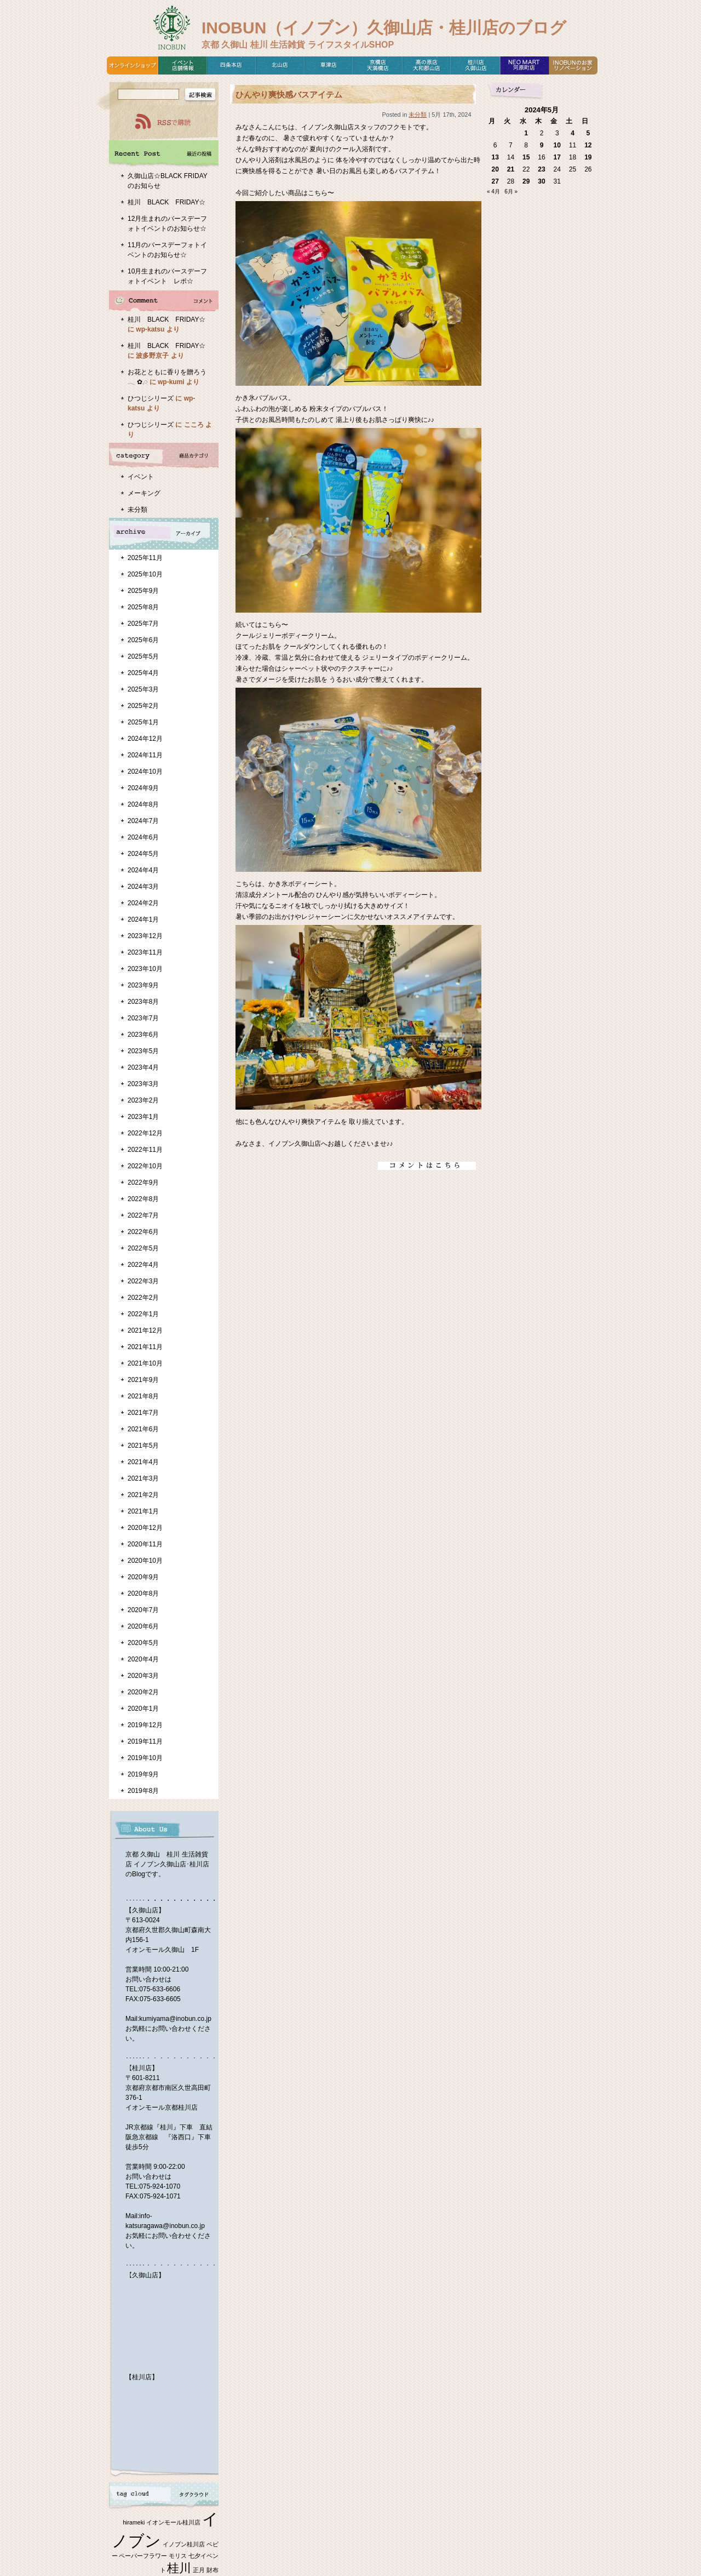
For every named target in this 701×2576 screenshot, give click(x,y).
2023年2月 (143, 1100)
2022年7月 (143, 1215)
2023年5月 (143, 1051)
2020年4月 (143, 1659)
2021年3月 (143, 1478)
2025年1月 (143, 722)
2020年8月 (143, 1593)
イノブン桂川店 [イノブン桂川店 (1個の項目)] (184, 2544)
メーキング (144, 493)
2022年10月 (145, 1166)
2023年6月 (143, 1034)
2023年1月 (143, 1117)
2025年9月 (143, 591)
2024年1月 (143, 919)
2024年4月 (143, 870)
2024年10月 (145, 771)
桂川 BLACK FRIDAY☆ (166, 202)
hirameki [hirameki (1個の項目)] (134, 2522)
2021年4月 (143, 1462)
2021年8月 (143, 1396)
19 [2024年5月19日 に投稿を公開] (587, 157)
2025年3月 (143, 689)
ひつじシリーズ (151, 398)
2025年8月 (143, 607)
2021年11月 (145, 1347)
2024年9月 (143, 788)
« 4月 (493, 192)
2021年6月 (143, 1429)
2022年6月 (143, 1232)
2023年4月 (143, 1067)
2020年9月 (143, 1577)
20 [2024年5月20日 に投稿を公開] (494, 169)
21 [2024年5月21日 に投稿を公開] (510, 169)
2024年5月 (143, 854)
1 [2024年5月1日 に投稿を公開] (526, 133)
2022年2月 (143, 1297)
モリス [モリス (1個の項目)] (178, 2555)
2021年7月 (143, 1412)
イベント (141, 477)
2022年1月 (143, 1314)
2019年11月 (145, 1741)
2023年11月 (145, 952)
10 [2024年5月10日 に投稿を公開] (557, 145)
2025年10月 (145, 574)
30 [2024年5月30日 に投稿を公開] (541, 181)
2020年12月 (145, 1528)
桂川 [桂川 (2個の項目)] (179, 2568)
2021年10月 (145, 1363)
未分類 (137, 509)
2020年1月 (143, 1708)
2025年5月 (143, 656)
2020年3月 (143, 1676)
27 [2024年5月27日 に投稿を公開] (494, 181)
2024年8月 (143, 804)
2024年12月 (145, 738)
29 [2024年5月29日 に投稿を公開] (526, 181)
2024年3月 (143, 886)
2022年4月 (143, 1265)
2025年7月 (143, 623)
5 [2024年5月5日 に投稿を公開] (588, 133)
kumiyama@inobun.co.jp (175, 2019)
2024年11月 (145, 755)
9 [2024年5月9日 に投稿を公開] (542, 145)
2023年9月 (143, 985)
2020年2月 (143, 1692)
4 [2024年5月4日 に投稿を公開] (572, 133)
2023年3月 (143, 1084)
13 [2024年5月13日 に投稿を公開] (494, 157)
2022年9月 (143, 1182)
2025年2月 (143, 706)
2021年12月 (145, 1330)
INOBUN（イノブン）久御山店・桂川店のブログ (384, 28)
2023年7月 (143, 1018)
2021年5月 (143, 1445)
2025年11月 (145, 558)
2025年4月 (143, 673)
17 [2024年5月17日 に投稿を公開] (557, 157)
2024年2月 (143, 903)
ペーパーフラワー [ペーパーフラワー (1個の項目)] (143, 2555)
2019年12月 (145, 1725)
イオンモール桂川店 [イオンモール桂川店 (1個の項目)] (173, 2522)
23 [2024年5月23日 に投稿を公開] (541, 169)
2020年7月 (143, 1610)
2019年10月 (145, 1758)
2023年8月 (143, 1002)
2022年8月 (143, 1199)
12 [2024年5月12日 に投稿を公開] (587, 145)
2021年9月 (143, 1380)
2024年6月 (143, 837)
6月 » (511, 192)
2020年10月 (145, 1560)
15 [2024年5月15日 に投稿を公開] (526, 157)
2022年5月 (143, 1248)
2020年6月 (143, 1626)
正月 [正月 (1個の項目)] (199, 2570)
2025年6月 (143, 640)
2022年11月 (145, 1149)
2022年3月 (143, 1281)
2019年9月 (143, 1774)
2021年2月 (143, 1495)
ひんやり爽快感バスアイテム (288, 94)
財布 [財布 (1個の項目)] (212, 2570)
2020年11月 (145, 1544)
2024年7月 (143, 821)
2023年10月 (145, 969)
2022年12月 (145, 1133)
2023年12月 (145, 936)
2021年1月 (143, 1511)
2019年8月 (143, 1791)
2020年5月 (143, 1643)
